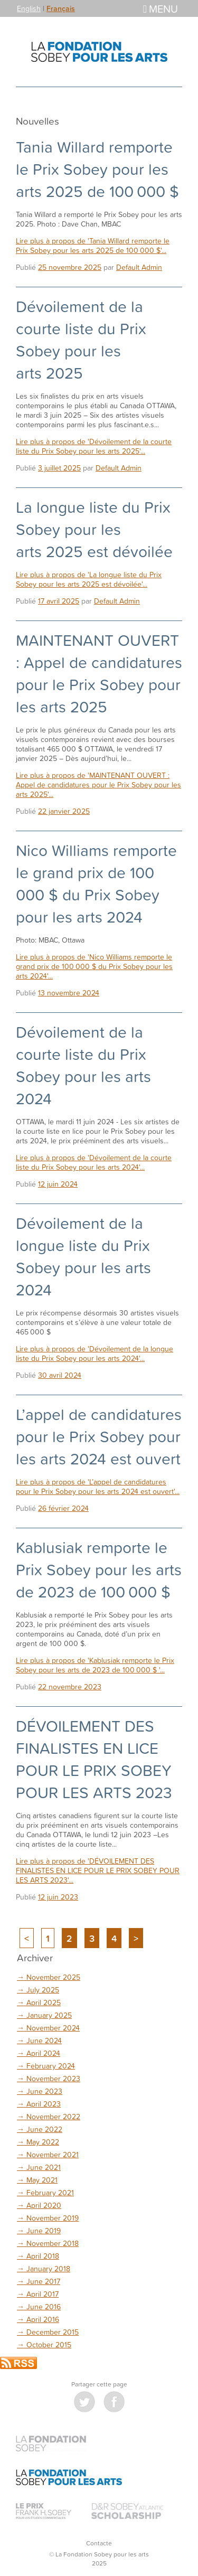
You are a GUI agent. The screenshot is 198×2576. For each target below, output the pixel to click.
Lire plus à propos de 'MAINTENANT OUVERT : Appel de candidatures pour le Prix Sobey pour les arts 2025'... (98, 784)
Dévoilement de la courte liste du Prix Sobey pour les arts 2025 (81, 339)
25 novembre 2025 (69, 267)
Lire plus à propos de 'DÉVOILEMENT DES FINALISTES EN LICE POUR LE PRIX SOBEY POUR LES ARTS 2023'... (98, 1870)
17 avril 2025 (58, 601)
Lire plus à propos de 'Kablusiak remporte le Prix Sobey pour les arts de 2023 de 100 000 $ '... (95, 1665)
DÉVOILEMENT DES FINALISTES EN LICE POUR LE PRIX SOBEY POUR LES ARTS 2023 (94, 1759)
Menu (160, 8)
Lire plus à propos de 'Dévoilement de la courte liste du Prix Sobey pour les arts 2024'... (94, 1162)
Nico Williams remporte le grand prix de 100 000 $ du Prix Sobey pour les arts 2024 (96, 883)
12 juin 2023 (58, 1897)
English (29, 8)
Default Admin (139, 267)
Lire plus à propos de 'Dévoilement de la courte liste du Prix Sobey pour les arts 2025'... (94, 446)
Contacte (99, 2543)
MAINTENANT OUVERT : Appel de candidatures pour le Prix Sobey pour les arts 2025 (99, 673)
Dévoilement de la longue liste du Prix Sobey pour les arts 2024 (83, 1256)
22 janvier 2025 (64, 811)
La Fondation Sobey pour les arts (99, 51)
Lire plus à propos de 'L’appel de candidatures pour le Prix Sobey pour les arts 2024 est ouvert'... (98, 1486)
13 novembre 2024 (68, 993)
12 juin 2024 (58, 1184)
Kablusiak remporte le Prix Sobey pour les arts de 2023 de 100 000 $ (99, 1569)
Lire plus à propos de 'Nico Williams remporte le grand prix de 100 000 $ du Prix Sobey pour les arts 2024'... (94, 966)
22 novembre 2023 (69, 1686)
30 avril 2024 (59, 1375)
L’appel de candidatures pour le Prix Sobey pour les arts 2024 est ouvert (99, 1436)
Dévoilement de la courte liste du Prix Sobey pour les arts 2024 (83, 1065)
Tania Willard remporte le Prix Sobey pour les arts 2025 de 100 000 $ (97, 169)
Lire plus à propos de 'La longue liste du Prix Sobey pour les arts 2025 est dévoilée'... (89, 579)
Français (60, 8)
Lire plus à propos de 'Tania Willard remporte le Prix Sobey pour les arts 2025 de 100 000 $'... (92, 245)
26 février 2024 (63, 1508)
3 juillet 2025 (59, 468)
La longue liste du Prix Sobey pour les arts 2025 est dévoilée (94, 529)
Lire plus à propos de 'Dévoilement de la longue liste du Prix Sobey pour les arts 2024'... (94, 1353)
